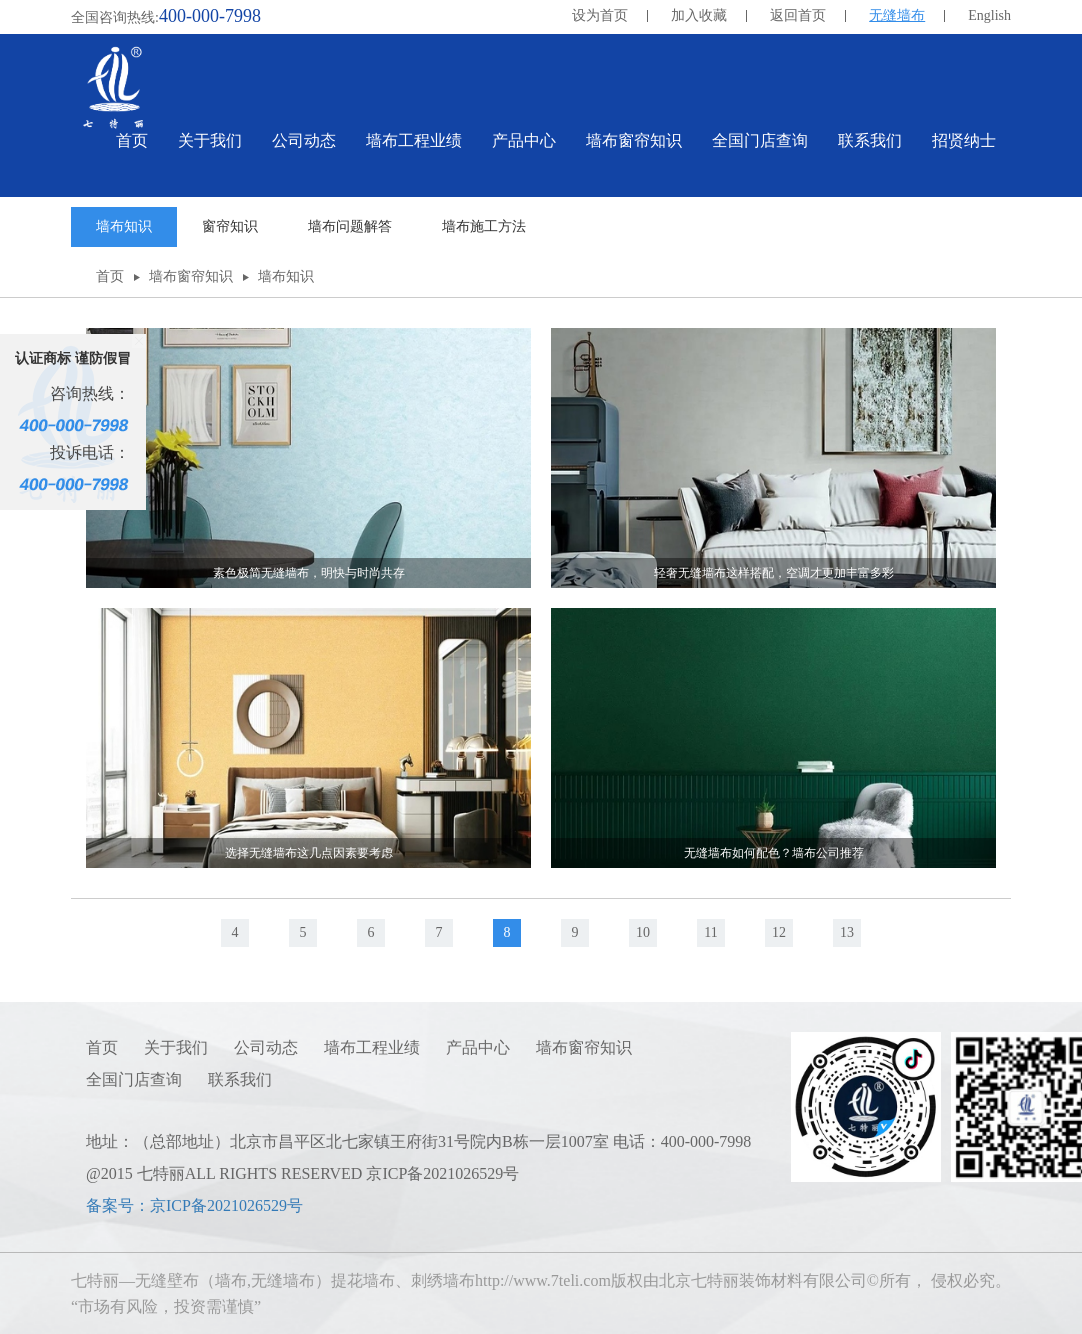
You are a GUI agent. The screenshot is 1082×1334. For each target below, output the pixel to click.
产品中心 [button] (524, 140)
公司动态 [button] (304, 140)
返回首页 (798, 15)
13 (847, 932)
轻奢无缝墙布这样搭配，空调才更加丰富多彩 (774, 573)
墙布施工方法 (484, 226)
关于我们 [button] (210, 140)
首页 (132, 140)
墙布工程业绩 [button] (414, 140)
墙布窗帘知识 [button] (634, 140)
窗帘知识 (230, 226)
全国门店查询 (134, 1079)
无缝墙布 (897, 15)
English (989, 15)
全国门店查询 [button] (760, 140)
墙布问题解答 (350, 226)
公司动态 (266, 1047)
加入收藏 (699, 15)
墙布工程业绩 (372, 1047)
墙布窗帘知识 (191, 276)
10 (643, 932)
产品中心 (478, 1047)
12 (779, 932)
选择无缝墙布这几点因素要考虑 (309, 853)
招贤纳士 (964, 140)
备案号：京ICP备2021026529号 (194, 1205)
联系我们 (240, 1079)
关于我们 (176, 1047)
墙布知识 (124, 226)
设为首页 (600, 15)
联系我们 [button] (870, 140)
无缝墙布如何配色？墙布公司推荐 (774, 853)
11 (710, 932)
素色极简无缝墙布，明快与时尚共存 (309, 573)
